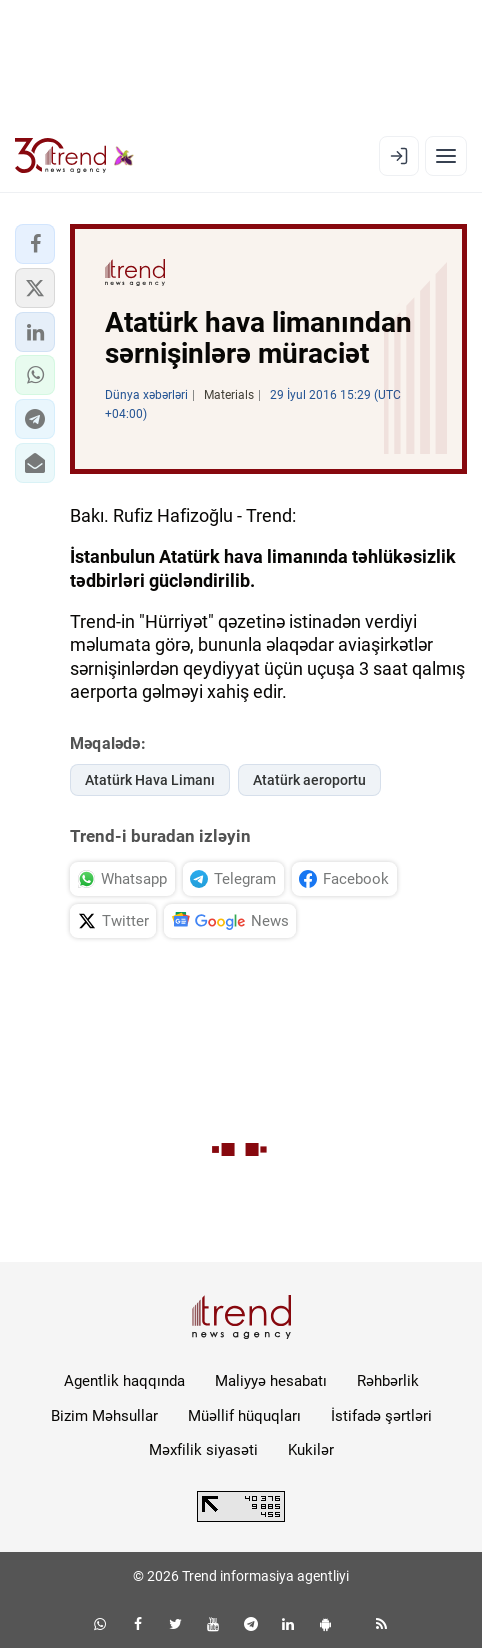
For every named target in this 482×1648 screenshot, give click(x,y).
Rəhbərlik (388, 1381)
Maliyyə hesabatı (271, 1381)
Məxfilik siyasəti (203, 1450)
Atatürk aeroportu (309, 780)
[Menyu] (446, 156)
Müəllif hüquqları (244, 1416)
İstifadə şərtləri (381, 1416)
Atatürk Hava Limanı (150, 780)
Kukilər (311, 1450)
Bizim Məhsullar (104, 1416)
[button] (35, 244)
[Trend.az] (74, 156)
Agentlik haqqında (124, 1381)
